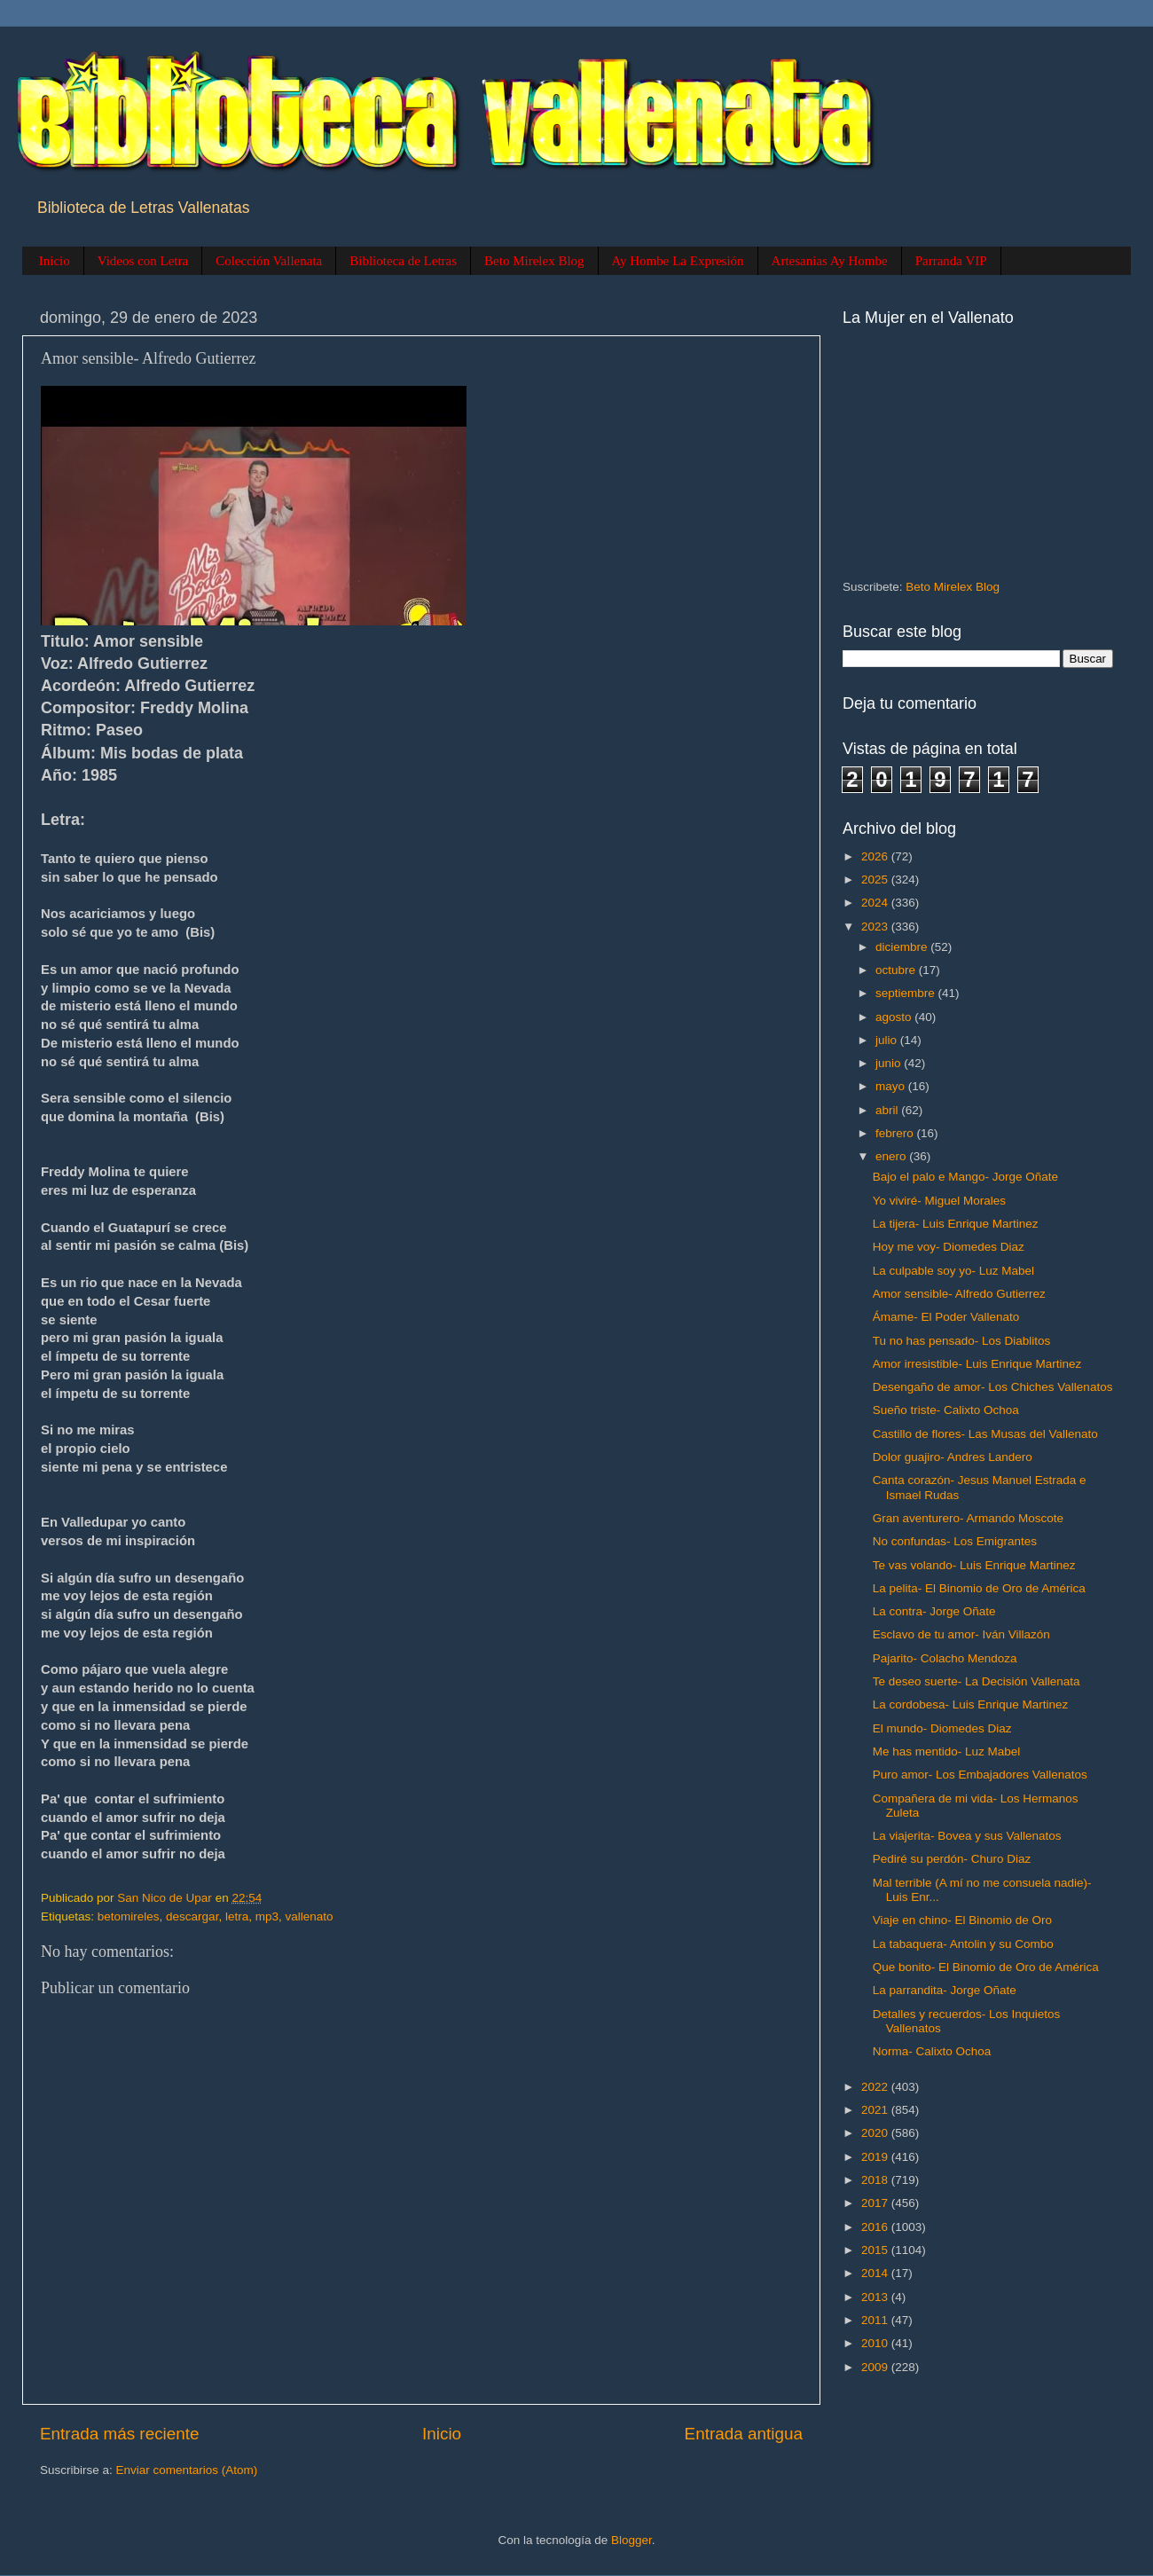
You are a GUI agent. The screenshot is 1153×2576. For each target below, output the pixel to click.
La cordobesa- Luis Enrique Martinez (971, 1704)
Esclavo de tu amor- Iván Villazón (961, 1634)
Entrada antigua (744, 2433)
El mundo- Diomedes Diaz (942, 1728)
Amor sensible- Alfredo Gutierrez (959, 1293)
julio (887, 1040)
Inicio (54, 261)
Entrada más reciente (120, 2433)
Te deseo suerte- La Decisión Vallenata (976, 1681)
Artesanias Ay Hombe (830, 261)
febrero (896, 1133)
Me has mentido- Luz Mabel (947, 1751)
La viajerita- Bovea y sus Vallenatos (967, 1835)
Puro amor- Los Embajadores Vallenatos (980, 1774)
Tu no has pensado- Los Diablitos (962, 1340)
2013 (876, 2297)
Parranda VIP (951, 261)
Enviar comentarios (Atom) (187, 2470)
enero (892, 1156)
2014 (876, 2273)
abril (888, 1110)
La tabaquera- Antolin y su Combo (963, 1944)
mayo (891, 1086)
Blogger (631, 2540)
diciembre (902, 947)
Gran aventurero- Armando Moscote (968, 1518)
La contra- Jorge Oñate (934, 1611)
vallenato (309, 1916)
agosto (894, 1017)
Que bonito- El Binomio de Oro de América (986, 1967)
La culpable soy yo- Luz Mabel (953, 1270)
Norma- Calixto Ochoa (932, 2051)
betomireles (129, 1916)
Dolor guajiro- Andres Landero (952, 1457)
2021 (876, 2110)
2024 (876, 902)
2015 (876, 2250)
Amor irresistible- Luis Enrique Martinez (977, 1363)
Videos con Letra (143, 261)
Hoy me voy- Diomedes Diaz (948, 1246)
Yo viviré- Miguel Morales (939, 1200)
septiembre (906, 993)
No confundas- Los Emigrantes (955, 1541)
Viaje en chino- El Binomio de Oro (962, 1920)
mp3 (266, 1916)
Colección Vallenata (269, 261)
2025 (876, 879)
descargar (192, 1916)
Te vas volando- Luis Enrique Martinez (974, 1565)
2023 (876, 926)
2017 (876, 2203)
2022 (876, 2086)
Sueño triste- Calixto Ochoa (946, 1410)
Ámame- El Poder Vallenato (946, 1316)
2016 (876, 2227)
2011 (876, 2320)
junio (889, 1063)
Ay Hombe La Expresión (678, 261)
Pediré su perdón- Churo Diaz (952, 1858)
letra (236, 1916)
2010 (876, 2343)
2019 (876, 2157)
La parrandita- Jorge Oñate (944, 1990)
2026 (876, 856)
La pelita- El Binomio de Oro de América (979, 1588)
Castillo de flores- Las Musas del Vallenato (985, 1434)
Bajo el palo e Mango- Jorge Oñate (965, 1176)
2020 (876, 2133)
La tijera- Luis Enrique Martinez (956, 1223)
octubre (897, 970)
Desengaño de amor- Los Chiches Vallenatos (993, 1387)
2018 (876, 2180)
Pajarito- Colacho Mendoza (945, 1658)
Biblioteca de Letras (403, 261)
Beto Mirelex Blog (534, 261)
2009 (876, 2367)
